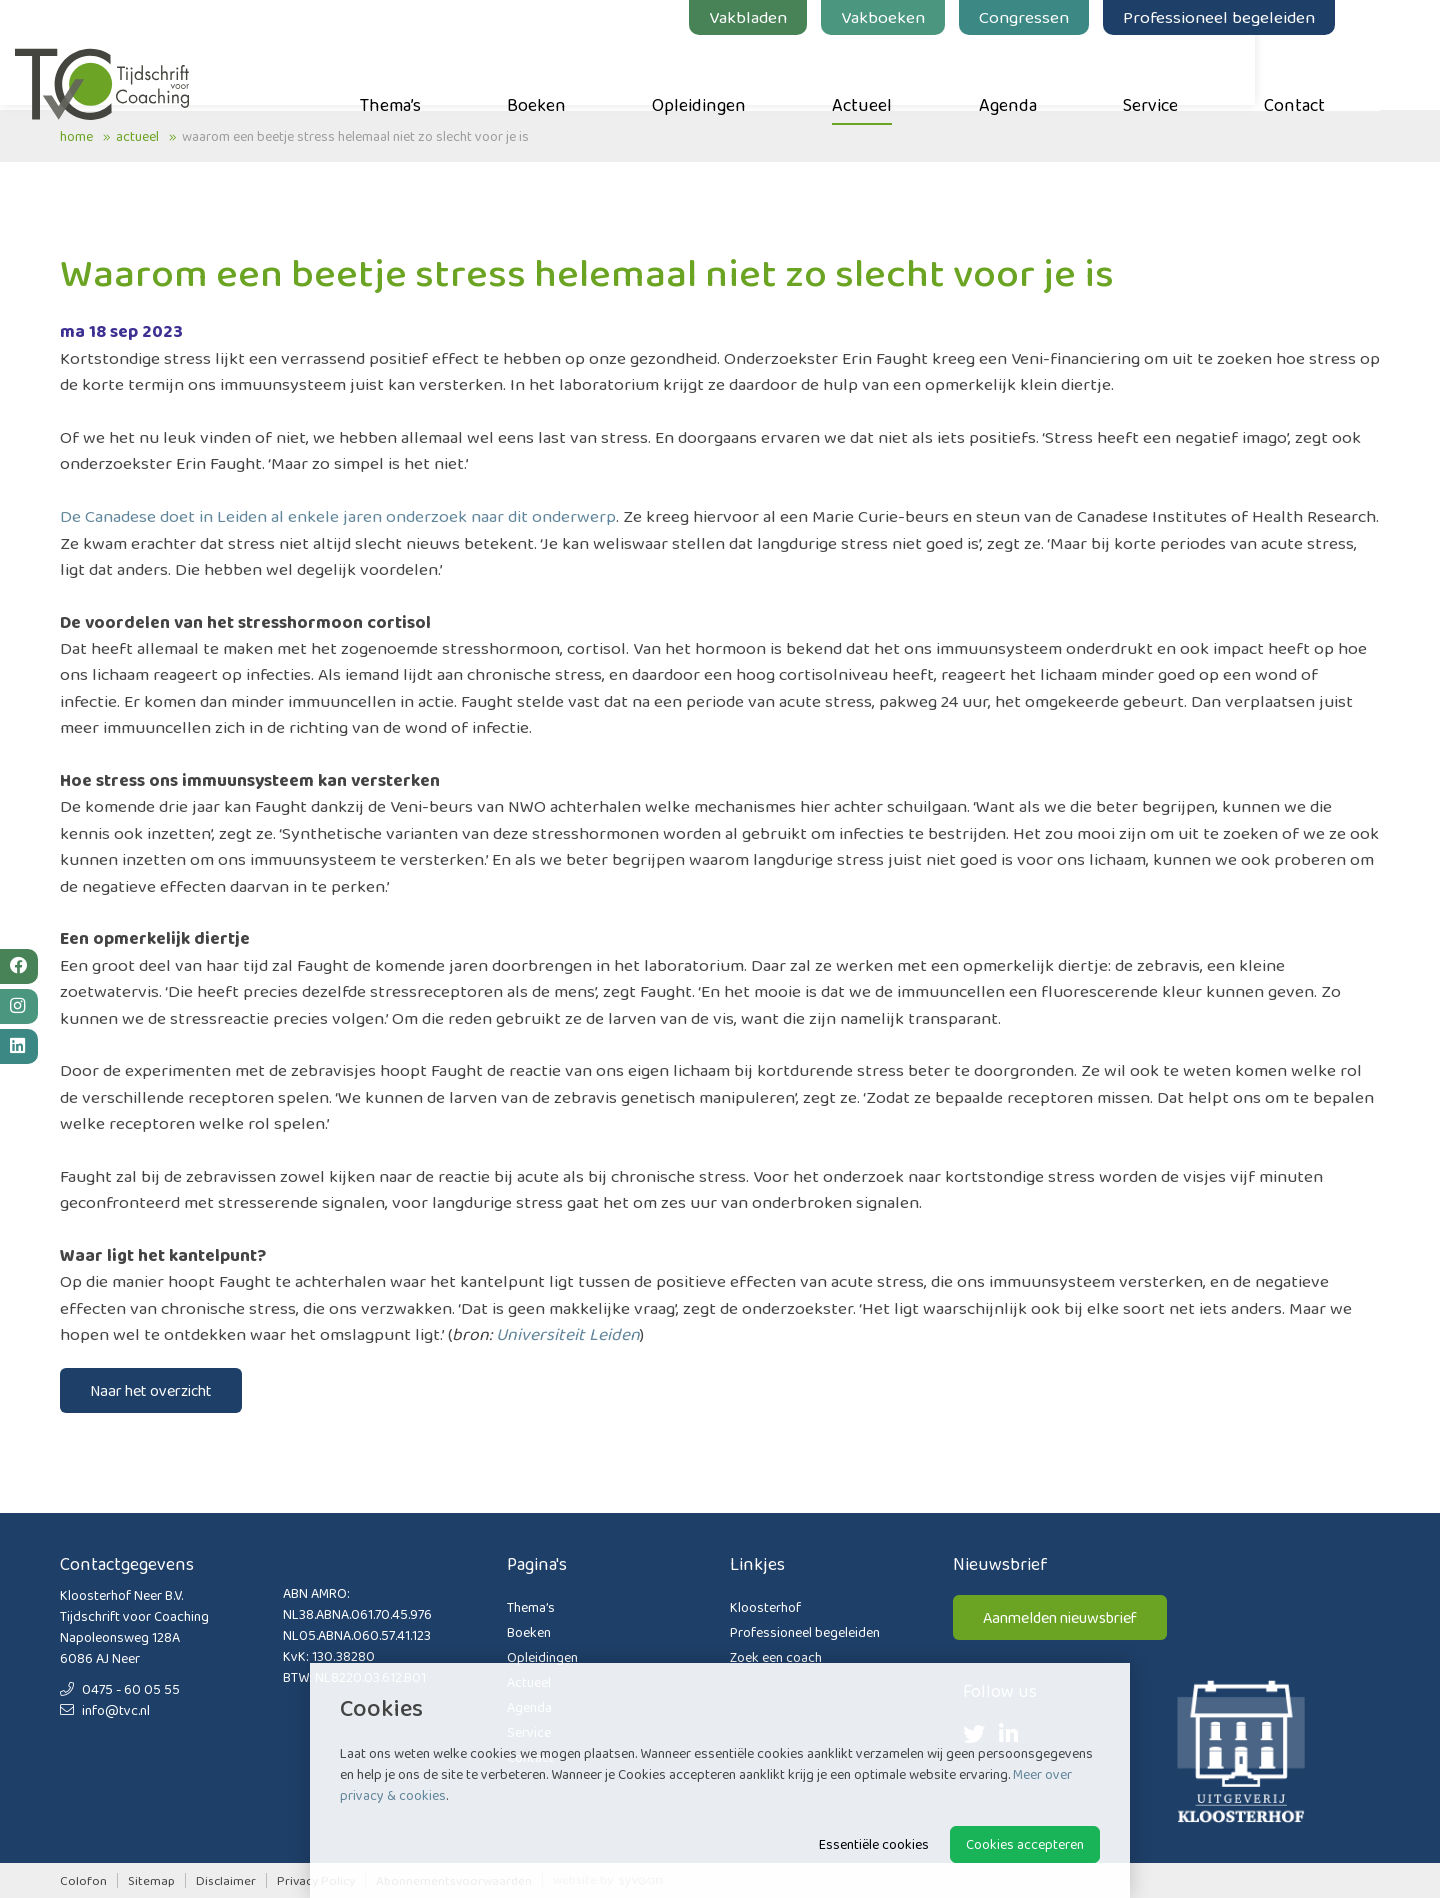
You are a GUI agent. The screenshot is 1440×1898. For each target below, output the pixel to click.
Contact (1339, 71)
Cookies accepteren (1025, 1844)
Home (76, 136)
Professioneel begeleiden (1264, 17)
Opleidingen (744, 71)
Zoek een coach (776, 1657)
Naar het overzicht (151, 1390)
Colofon (83, 1880)
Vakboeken (928, 17)
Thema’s (435, 71)
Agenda (1053, 71)
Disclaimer (226, 1880)
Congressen (1069, 17)
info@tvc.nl (105, 1710)
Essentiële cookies (874, 1844)
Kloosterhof (765, 1607)
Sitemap (151, 1880)
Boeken (581, 71)
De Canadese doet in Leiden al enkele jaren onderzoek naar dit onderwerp (338, 516)
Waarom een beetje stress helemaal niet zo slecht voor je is (355, 136)
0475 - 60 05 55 (120, 1689)
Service (1195, 71)
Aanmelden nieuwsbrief (1060, 1617)
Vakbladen (793, 17)
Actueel (907, 71)
